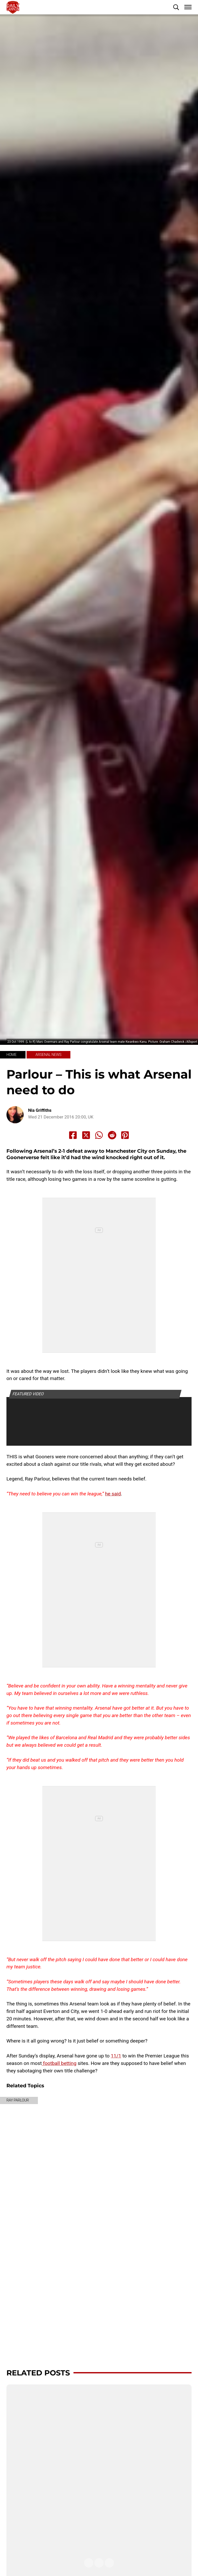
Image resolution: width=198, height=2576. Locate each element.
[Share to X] (86, 1135)
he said (113, 1494)
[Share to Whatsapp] (99, 1135)
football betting (59, 2063)
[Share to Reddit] (112, 1135)
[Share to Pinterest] (125, 1135)
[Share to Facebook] (73, 1135)
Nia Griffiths (40, 1110)
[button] (176, 7)
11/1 (116, 2056)
